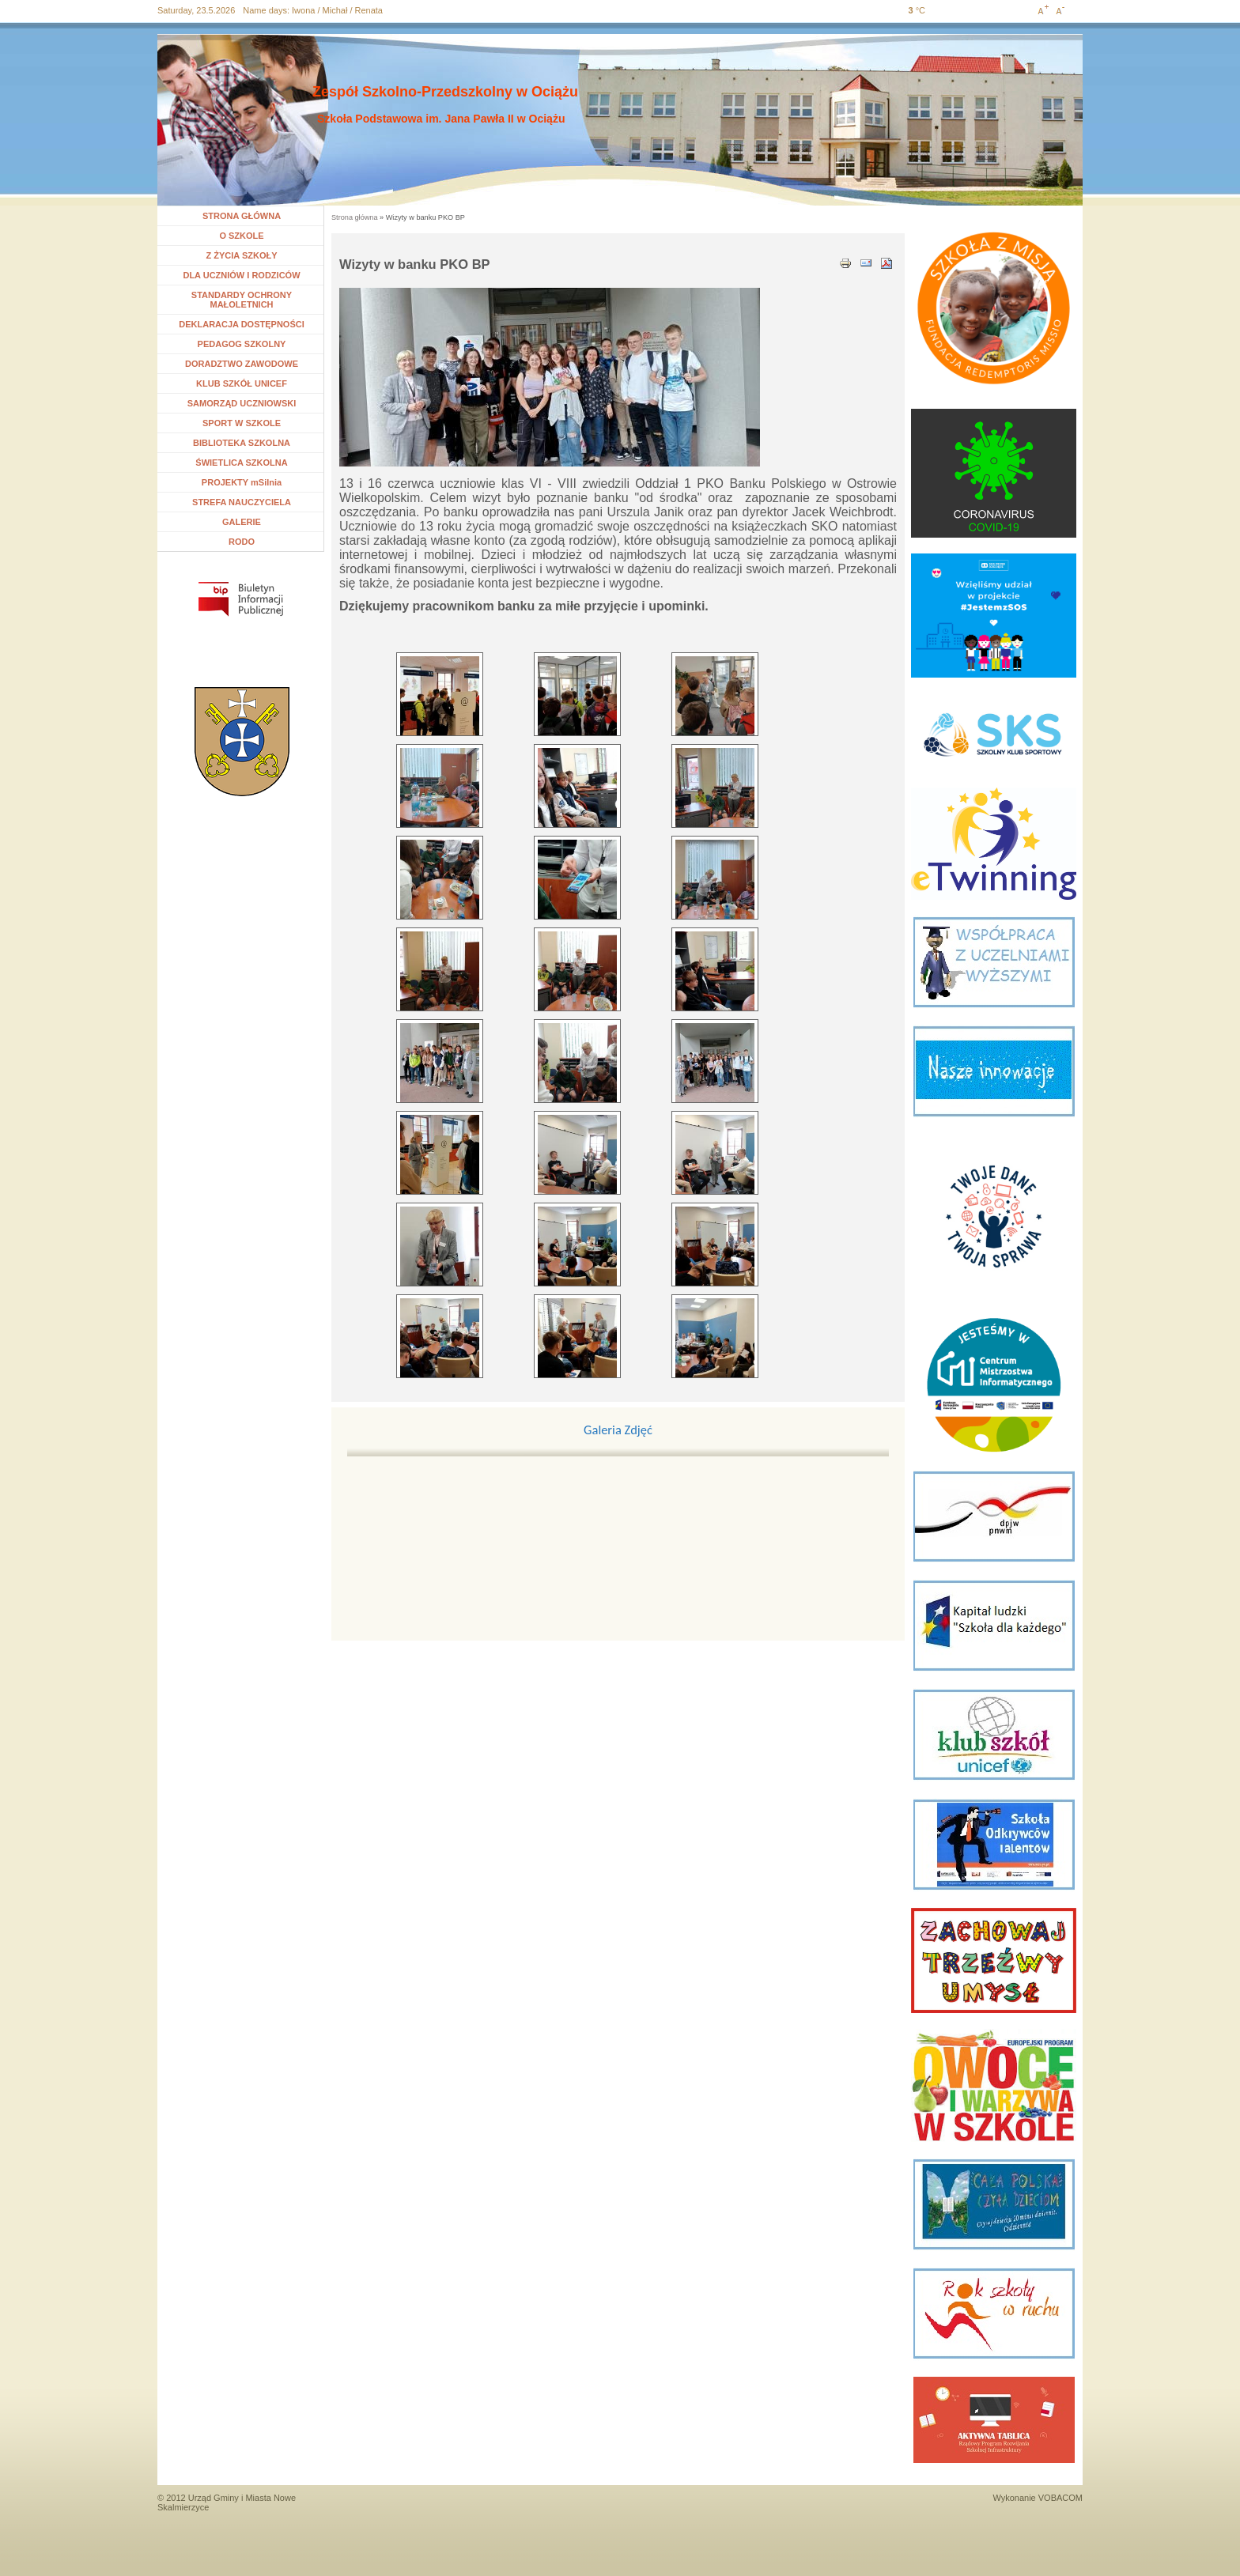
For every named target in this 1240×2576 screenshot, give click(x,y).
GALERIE (241, 522)
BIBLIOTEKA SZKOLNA (241, 443)
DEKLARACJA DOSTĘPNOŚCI (241, 324)
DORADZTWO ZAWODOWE (241, 363)
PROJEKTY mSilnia (242, 482)
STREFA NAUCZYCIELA (241, 502)
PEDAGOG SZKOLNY (242, 344)
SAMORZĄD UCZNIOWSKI (242, 403)
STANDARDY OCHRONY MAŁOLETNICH (241, 299)
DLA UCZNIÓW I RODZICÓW (241, 275)
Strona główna (354, 217)
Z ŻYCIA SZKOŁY (241, 255)
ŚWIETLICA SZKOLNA (241, 462)
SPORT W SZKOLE (241, 423)
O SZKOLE (247, 235)
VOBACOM (1060, 2497)
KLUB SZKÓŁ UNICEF (241, 383)
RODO (242, 541)
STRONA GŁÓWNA (241, 216)
